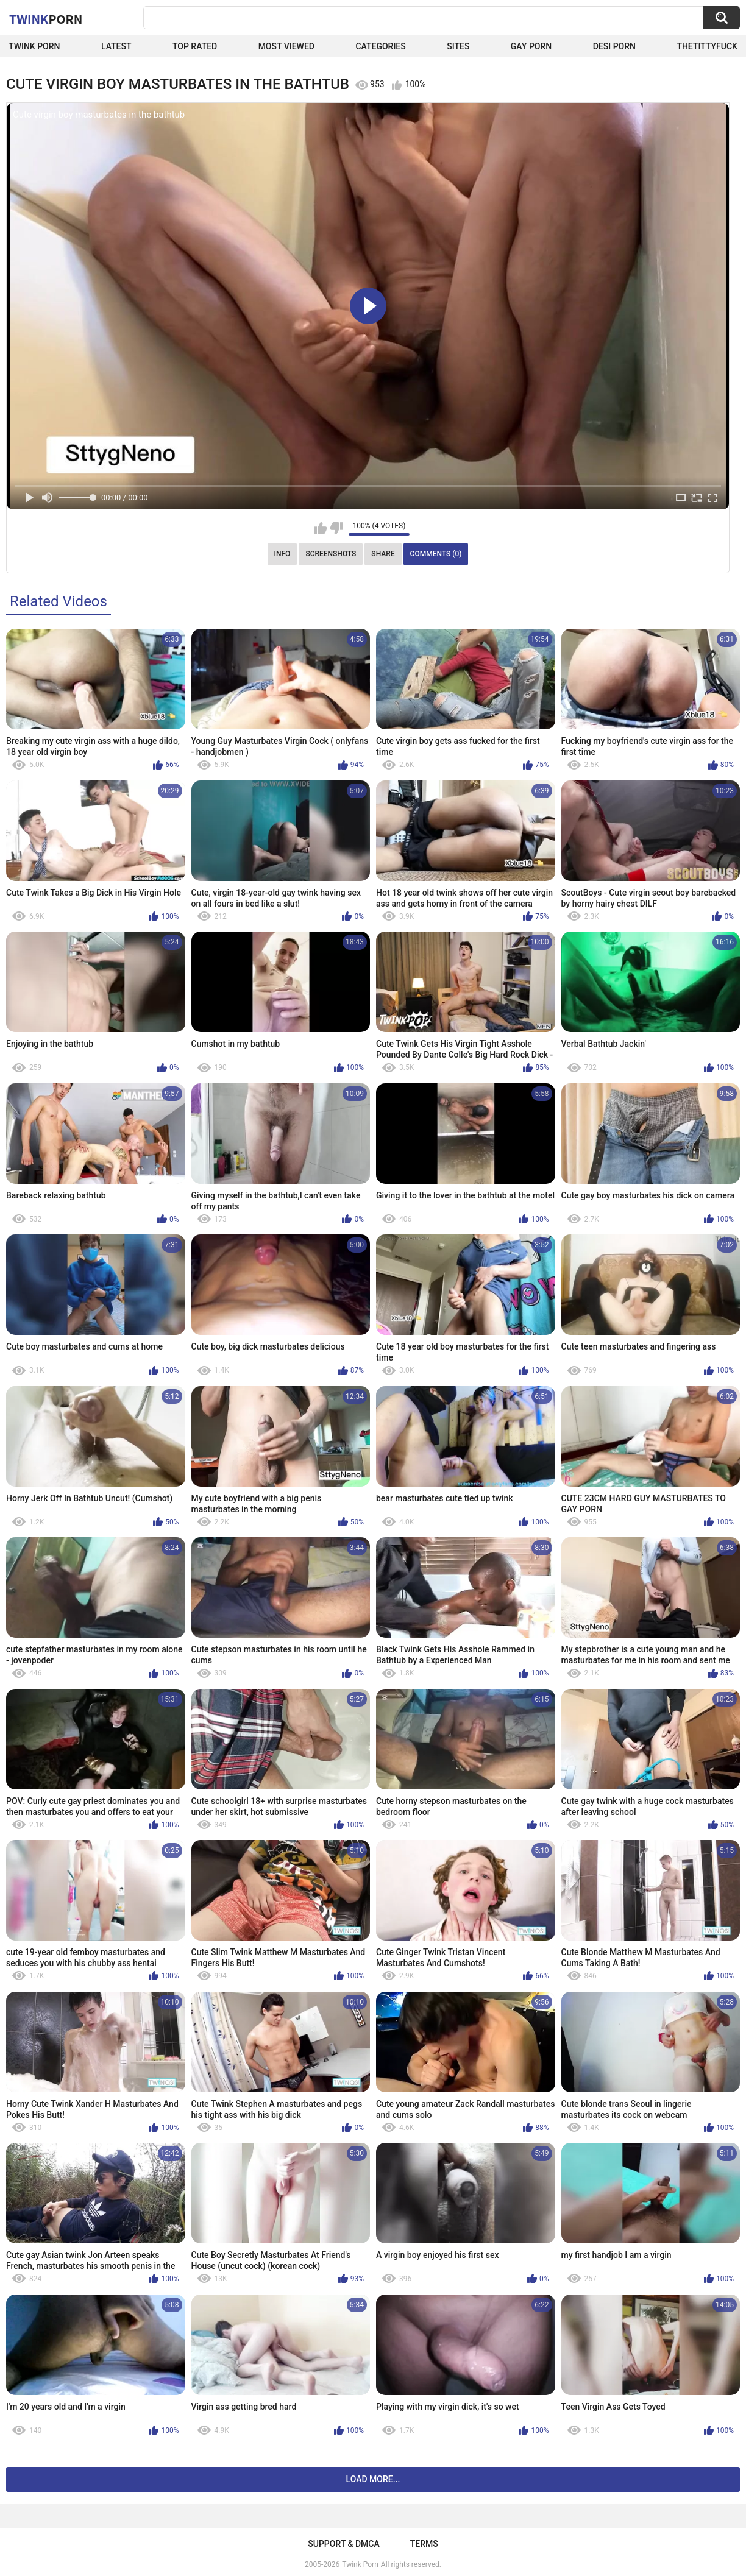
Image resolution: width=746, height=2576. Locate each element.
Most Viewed (286, 46)
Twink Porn (34, 46)
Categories (380, 46)
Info (282, 554)
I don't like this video (336, 528)
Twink (45, 18)
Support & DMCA (343, 2544)
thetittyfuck (707, 46)
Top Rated (194, 46)
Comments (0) (436, 554)
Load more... (373, 2479)
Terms (424, 2544)
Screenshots (330, 554)
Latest (116, 46)
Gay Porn (531, 46)
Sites (458, 46)
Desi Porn (614, 46)
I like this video (320, 528)
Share (382, 554)
